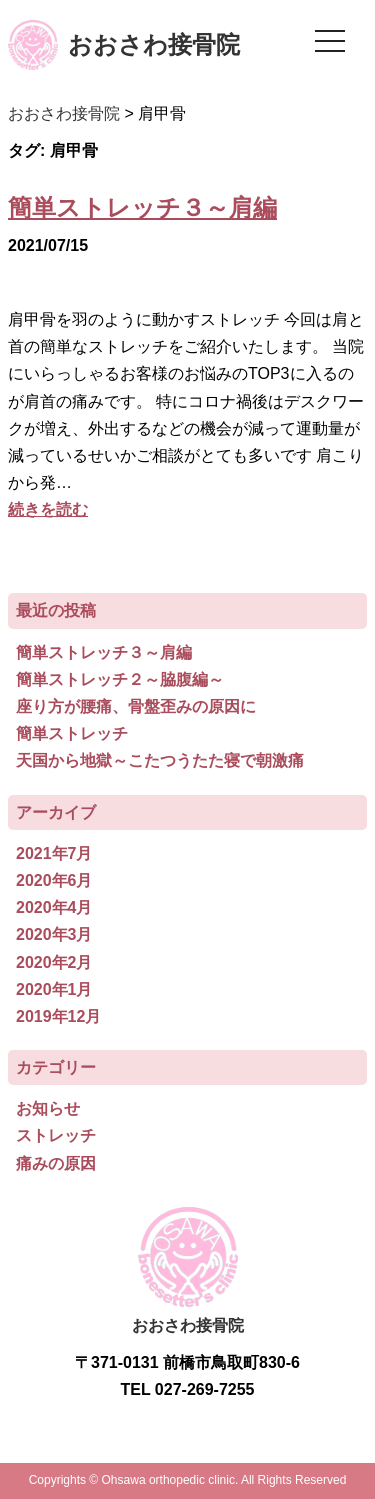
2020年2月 (54, 962)
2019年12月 (58, 1016)
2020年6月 (54, 880)
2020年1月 (54, 989)
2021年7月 (54, 853)
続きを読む (48, 509)
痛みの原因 (56, 1163)
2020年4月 (54, 907)
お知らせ (48, 1108)
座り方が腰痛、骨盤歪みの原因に (136, 706)
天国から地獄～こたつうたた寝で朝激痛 (160, 760)
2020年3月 (54, 934)
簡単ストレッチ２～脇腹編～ (120, 679)
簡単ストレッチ (72, 733)
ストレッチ (56, 1135)
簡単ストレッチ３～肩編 (142, 207)
